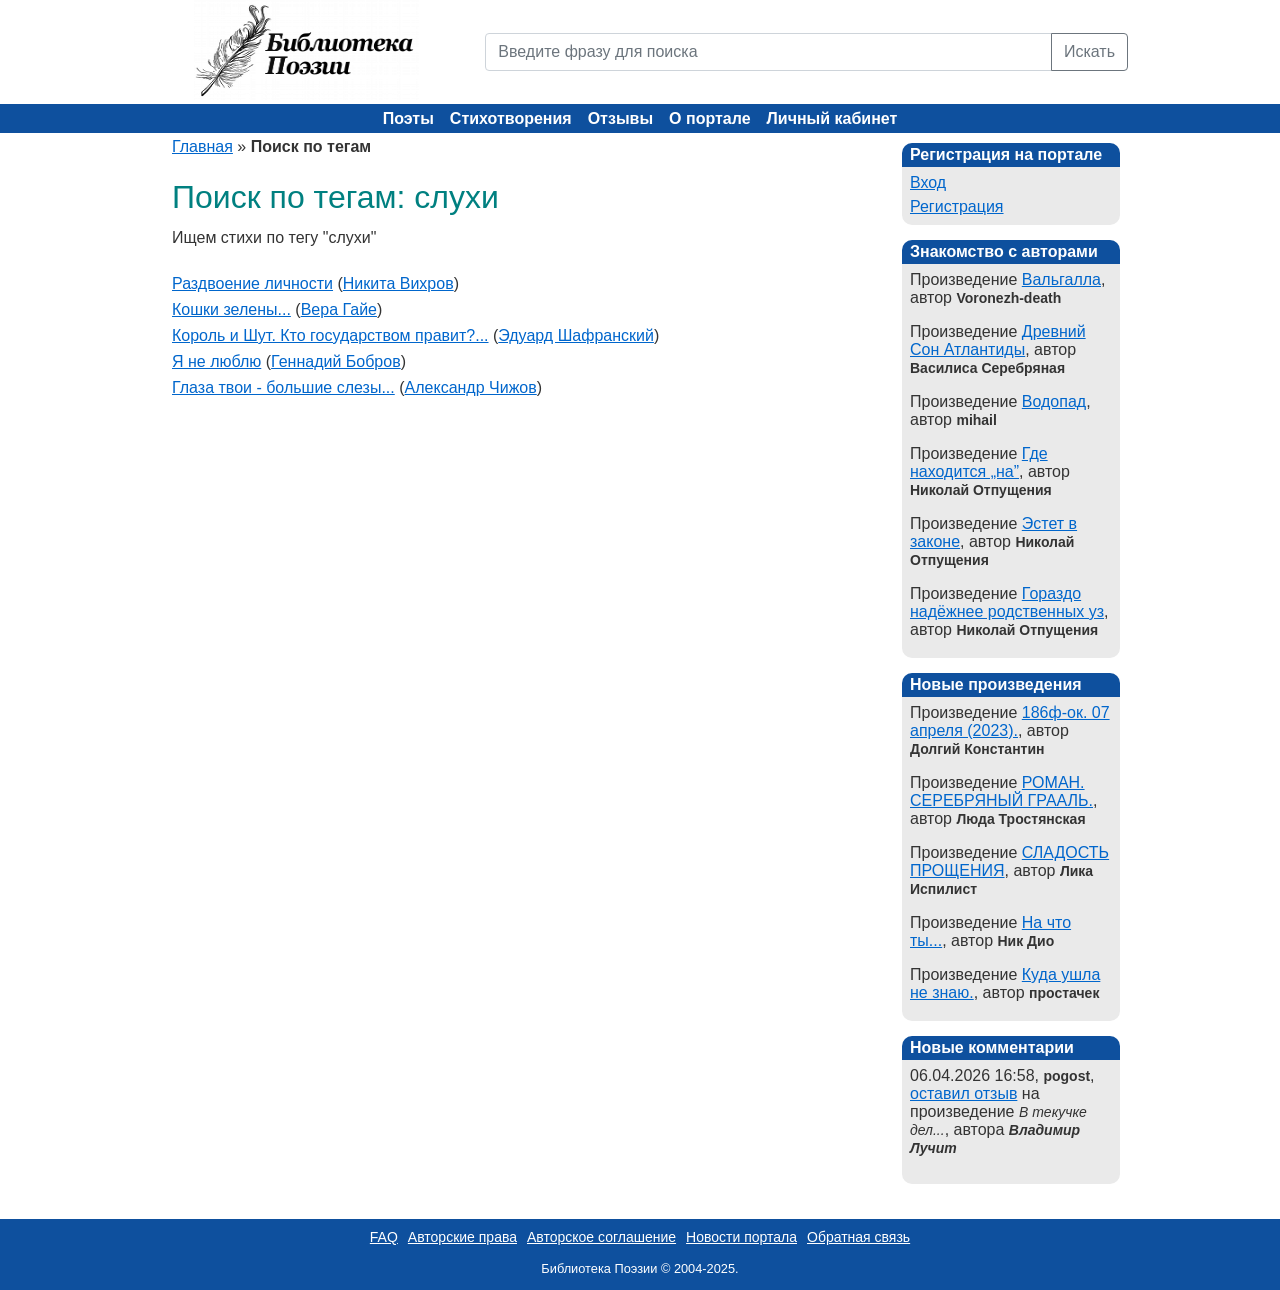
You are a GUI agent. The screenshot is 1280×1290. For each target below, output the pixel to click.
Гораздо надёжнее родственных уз (1007, 602)
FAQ (384, 1237)
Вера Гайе (339, 309)
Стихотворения (511, 118)
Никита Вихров (398, 283)
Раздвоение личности (252, 283)
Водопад (1054, 401)
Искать (1089, 51)
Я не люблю (216, 361)
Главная (202, 146)
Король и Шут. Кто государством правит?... (330, 335)
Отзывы (620, 118)
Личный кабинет (832, 118)
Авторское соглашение (601, 1237)
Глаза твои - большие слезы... (283, 387)
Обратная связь (858, 1237)
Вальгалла (1061, 279)
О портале (709, 118)
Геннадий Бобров (336, 361)
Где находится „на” (979, 462)
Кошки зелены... (231, 309)
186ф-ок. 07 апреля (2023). (1010, 721)
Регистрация (957, 206)
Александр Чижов (471, 387)
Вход (928, 182)
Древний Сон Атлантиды (998, 340)
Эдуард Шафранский (576, 335)
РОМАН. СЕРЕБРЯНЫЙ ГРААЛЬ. (1001, 791)
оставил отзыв (963, 1093)
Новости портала (741, 1237)
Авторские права (462, 1237)
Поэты (408, 118)
